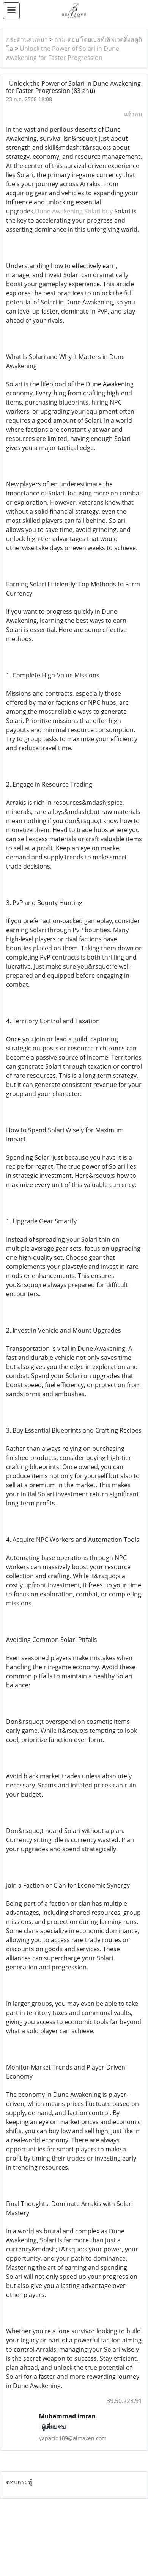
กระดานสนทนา (27, 39)
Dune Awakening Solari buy (74, 211)
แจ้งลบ (133, 114)
